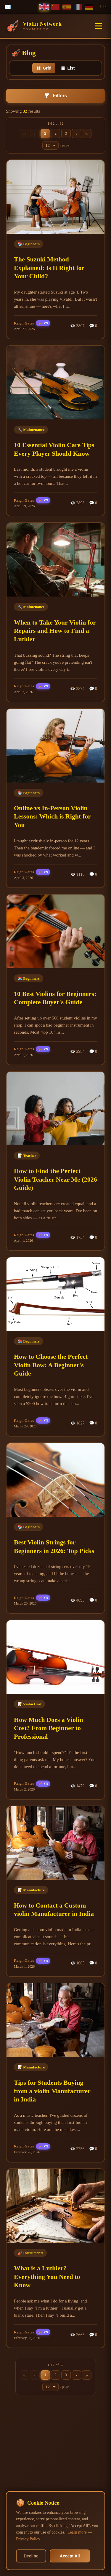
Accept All (70, 2556)
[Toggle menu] (98, 26)
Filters (55, 96)
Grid (44, 68)
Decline (31, 2556)
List (68, 68)
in (105, 7)
